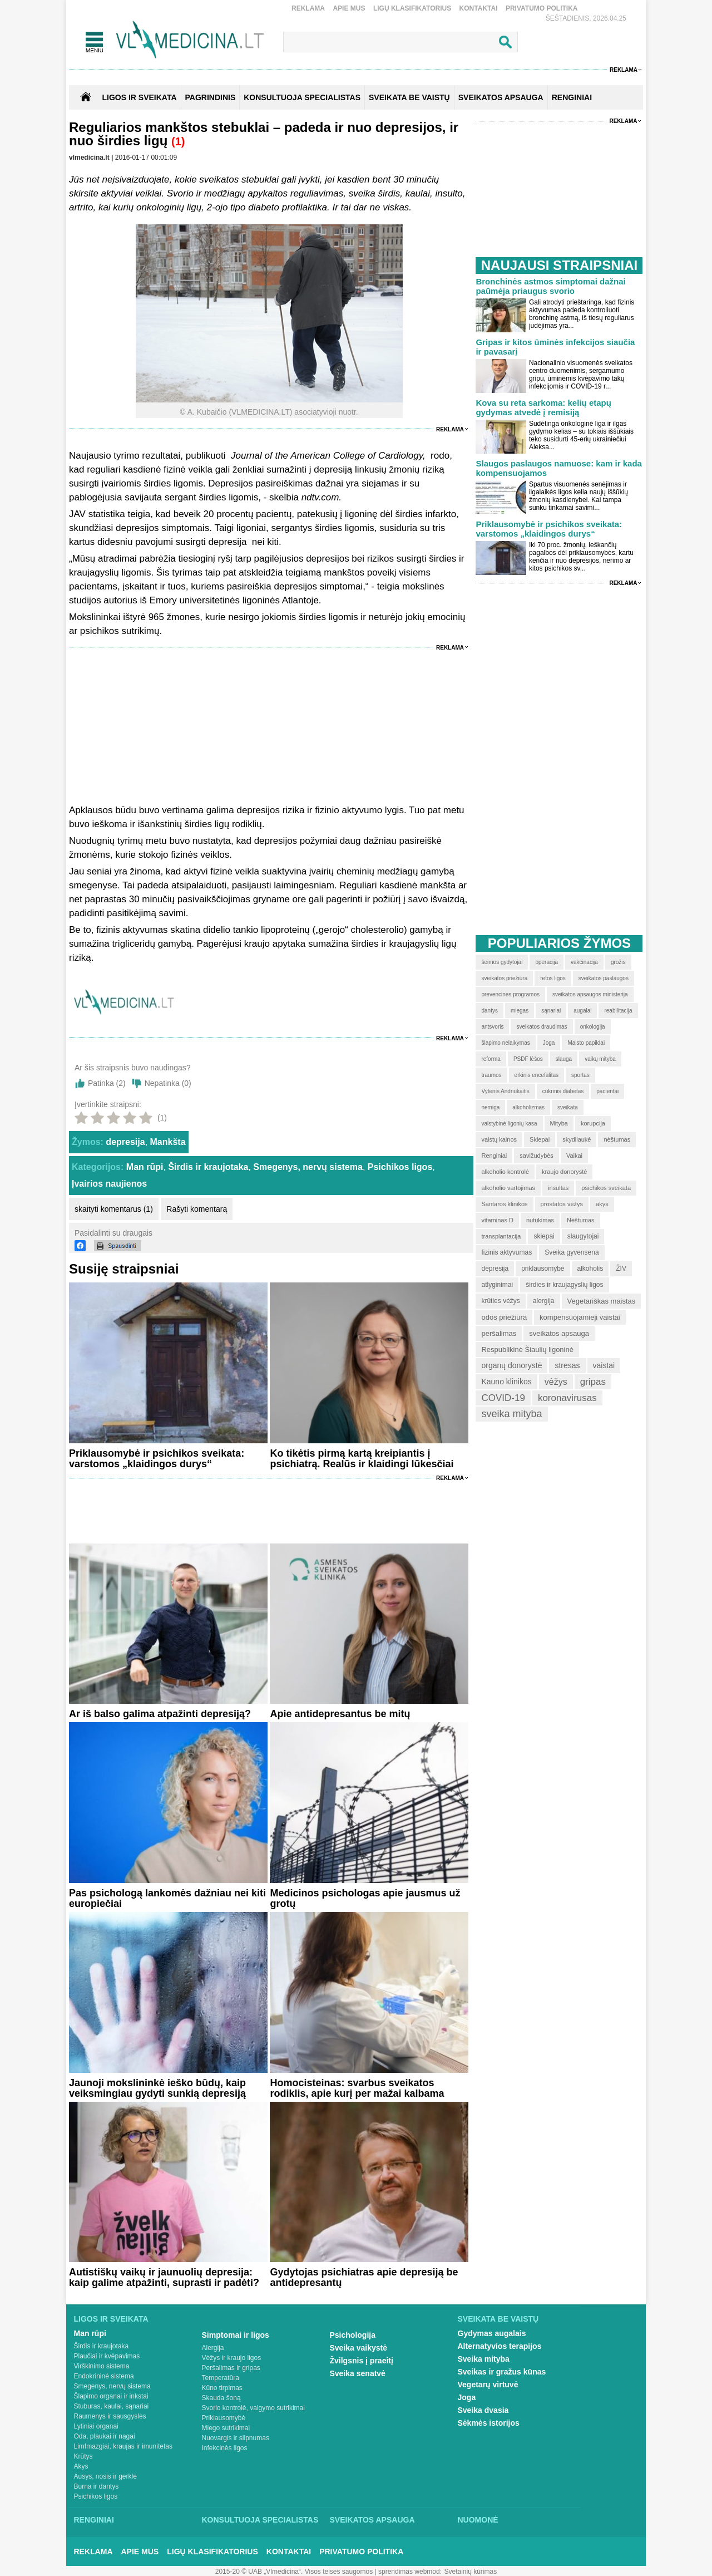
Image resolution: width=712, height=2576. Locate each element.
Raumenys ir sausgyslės (110, 2416)
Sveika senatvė (357, 2373)
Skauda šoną (221, 2398)
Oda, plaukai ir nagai (104, 2436)
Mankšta (168, 1142)
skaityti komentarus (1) (114, 1209)
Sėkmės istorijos (489, 2422)
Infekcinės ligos (225, 2448)
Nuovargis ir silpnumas (235, 2438)
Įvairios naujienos (109, 1183)
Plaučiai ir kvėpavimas (107, 2356)
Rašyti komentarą (196, 1209)
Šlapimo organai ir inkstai (111, 2396)
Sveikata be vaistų (498, 2318)
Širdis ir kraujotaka (208, 1167)
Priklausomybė (224, 2418)
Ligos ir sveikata (139, 97)
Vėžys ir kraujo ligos (231, 2358)
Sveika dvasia (483, 2410)
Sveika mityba (484, 2358)
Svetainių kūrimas (470, 2571)
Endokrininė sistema (104, 2376)
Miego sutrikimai (226, 2428)
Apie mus (349, 8)
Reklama (308, 8)
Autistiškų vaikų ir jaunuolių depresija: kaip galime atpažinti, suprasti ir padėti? (164, 2277)
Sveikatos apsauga (372, 2519)
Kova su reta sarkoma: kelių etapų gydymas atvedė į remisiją (543, 407)
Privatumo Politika (542, 8)
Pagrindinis (210, 97)
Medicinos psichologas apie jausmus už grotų (365, 1898)
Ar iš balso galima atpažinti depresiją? (160, 1713)
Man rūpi (145, 1167)
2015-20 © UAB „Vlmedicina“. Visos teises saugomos (294, 2571)
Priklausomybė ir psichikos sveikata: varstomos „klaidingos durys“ (156, 1458)
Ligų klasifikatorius (412, 8)
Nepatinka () (168, 1083)
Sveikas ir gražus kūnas (502, 2371)
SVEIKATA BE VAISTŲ (409, 97)
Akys (81, 2466)
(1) (178, 141)
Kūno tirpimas (222, 2388)
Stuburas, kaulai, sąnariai (111, 2406)
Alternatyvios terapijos (500, 2346)
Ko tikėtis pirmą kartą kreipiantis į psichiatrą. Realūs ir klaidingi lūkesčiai (361, 1458)
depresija (125, 1142)
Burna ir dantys (96, 2486)
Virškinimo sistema (102, 2366)
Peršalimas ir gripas (231, 2368)
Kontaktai (478, 8)
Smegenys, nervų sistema (308, 1167)
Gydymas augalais (492, 2333)
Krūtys (83, 2456)
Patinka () (107, 1083)
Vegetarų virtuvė (488, 2384)
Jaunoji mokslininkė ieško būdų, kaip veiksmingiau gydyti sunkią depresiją (157, 2088)
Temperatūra (220, 2378)
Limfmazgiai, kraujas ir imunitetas (123, 2446)
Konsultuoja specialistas (260, 2519)
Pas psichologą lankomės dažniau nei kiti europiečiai (167, 1898)
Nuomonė (478, 2519)
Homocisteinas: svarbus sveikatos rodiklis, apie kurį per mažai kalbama (357, 2088)
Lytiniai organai (96, 2426)
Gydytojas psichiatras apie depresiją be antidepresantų (364, 2277)
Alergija (213, 2348)
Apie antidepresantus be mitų (340, 1713)
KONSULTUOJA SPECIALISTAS (302, 97)
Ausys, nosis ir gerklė (105, 2476)
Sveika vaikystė (359, 2347)
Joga (467, 2397)
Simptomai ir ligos (235, 2335)
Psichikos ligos (400, 1167)
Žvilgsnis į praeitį (361, 2360)
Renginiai (94, 2519)
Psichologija (352, 2335)
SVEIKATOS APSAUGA (500, 97)
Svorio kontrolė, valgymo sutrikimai (253, 2408)
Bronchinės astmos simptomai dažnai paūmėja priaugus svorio (550, 286)
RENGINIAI (572, 97)
